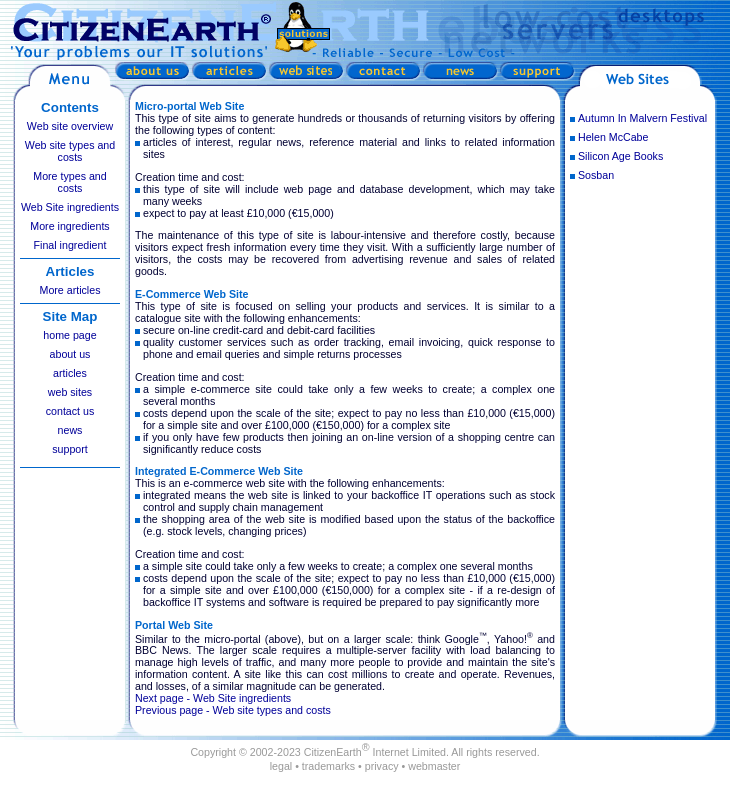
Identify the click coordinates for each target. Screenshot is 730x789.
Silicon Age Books (620, 156)
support (70, 449)
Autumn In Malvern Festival (642, 118)
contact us (70, 411)
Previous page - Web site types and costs (233, 710)
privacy (382, 766)
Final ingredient (70, 245)
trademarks (328, 766)
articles (70, 373)
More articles (70, 290)
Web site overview (70, 126)
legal (281, 766)
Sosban (596, 175)
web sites (70, 392)
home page (69, 335)
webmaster (434, 766)
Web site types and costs (70, 151)
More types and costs (69, 182)
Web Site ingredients (70, 207)
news (70, 430)
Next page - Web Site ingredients (213, 698)
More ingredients (69, 226)
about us (70, 354)
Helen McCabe (613, 137)
